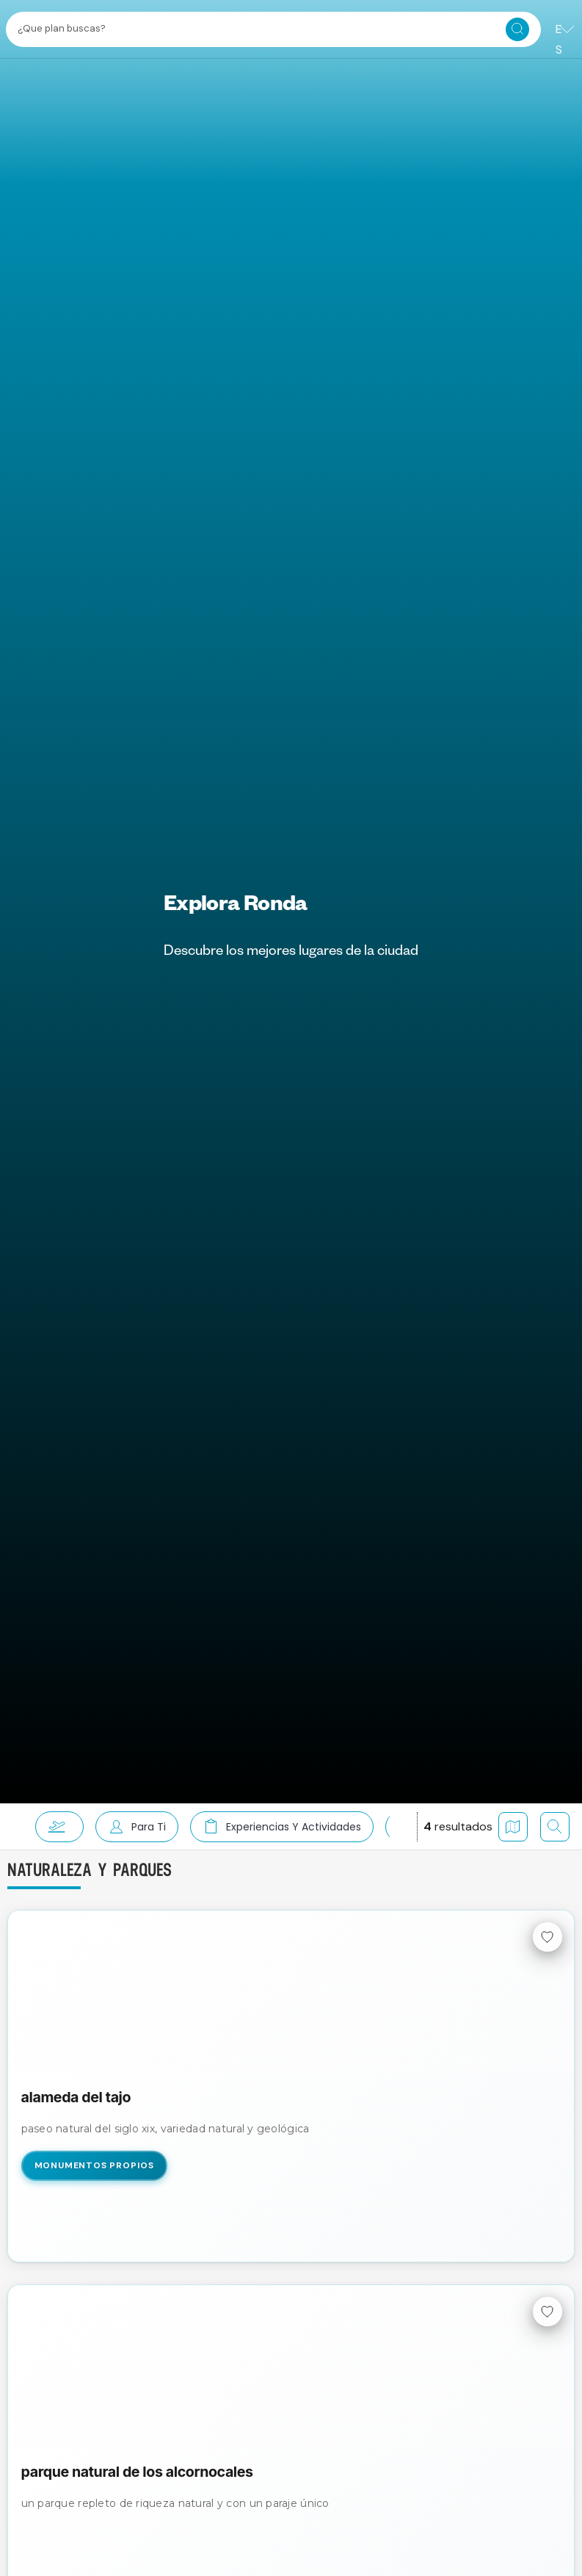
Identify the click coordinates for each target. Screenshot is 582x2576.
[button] (53, 1826)
